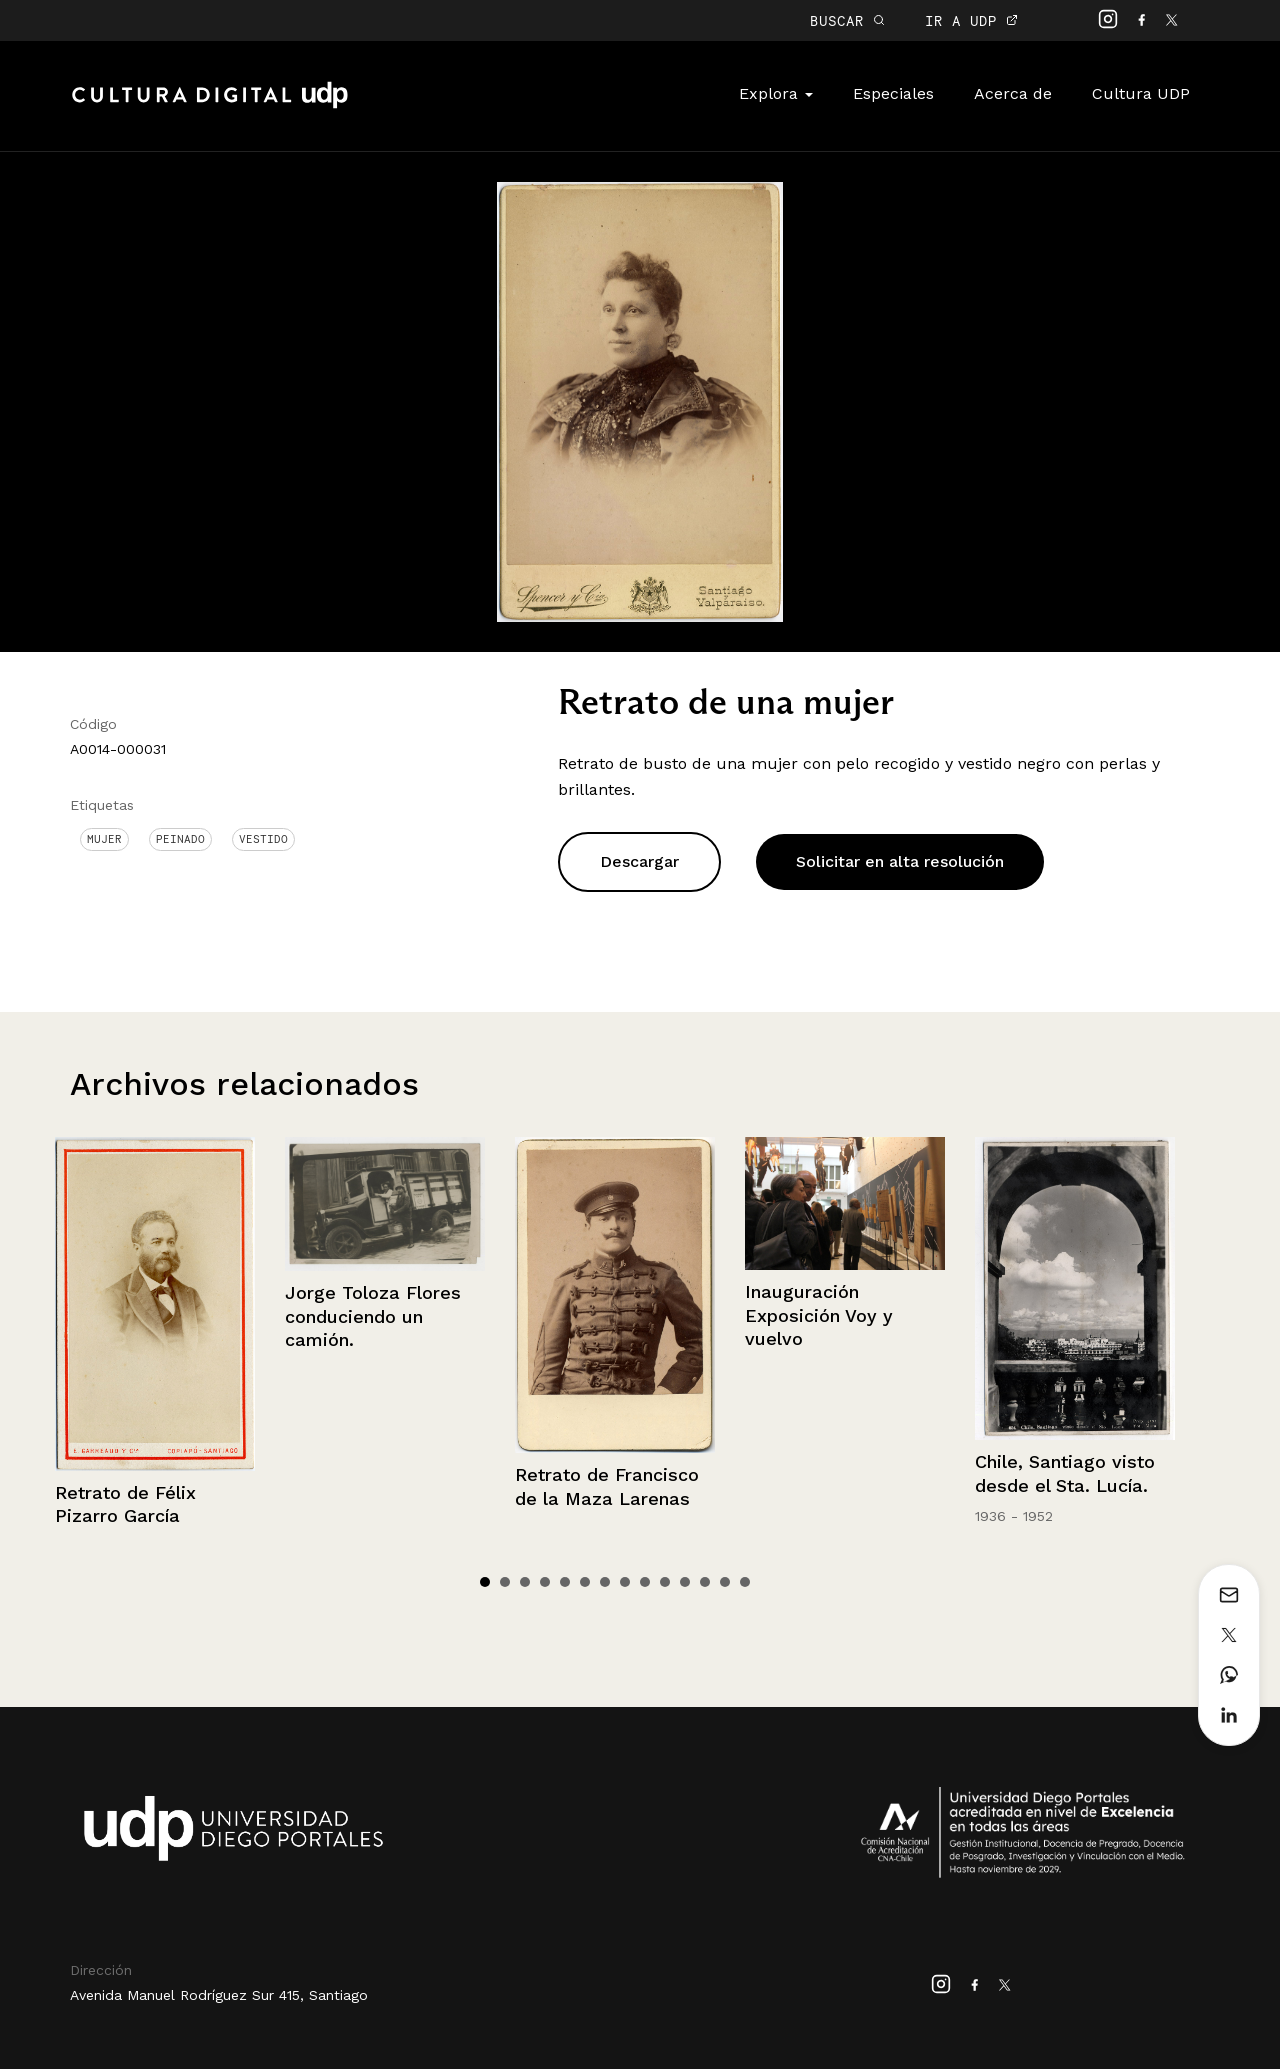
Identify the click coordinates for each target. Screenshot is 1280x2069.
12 (705, 1582)
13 (725, 1582)
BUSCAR (847, 20)
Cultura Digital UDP (210, 106)
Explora (776, 93)
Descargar (639, 861)
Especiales (893, 93)
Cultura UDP (1141, 93)
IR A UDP (971, 20)
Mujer (104, 839)
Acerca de (1013, 93)
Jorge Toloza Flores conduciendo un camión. (373, 1316)
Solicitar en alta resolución (900, 861)
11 (685, 1582)
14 (745, 1582)
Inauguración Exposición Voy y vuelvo (819, 1315)
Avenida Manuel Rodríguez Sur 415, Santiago (219, 1995)
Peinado (180, 839)
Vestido (263, 839)
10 (665, 1582)
